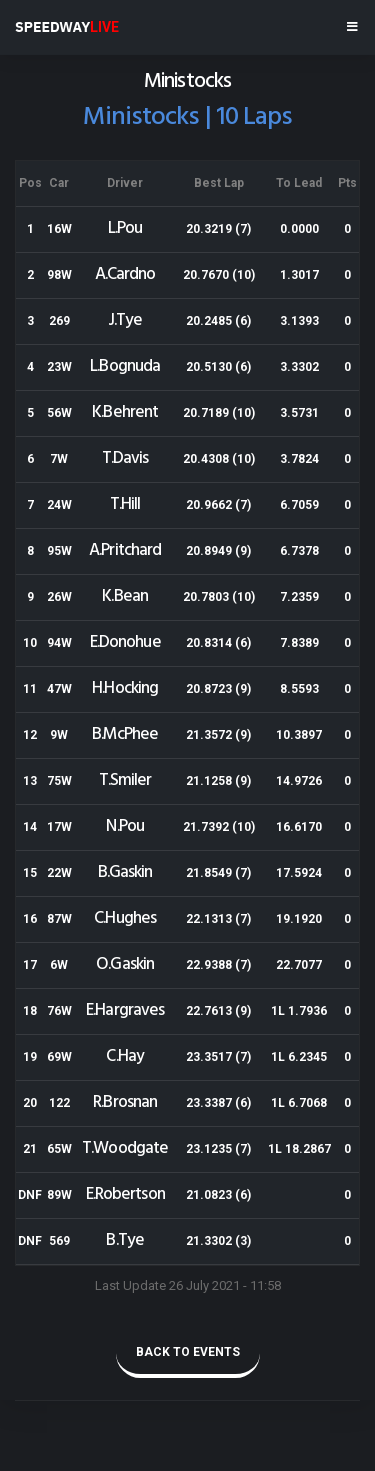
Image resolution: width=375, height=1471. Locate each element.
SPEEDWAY (67, 27)
